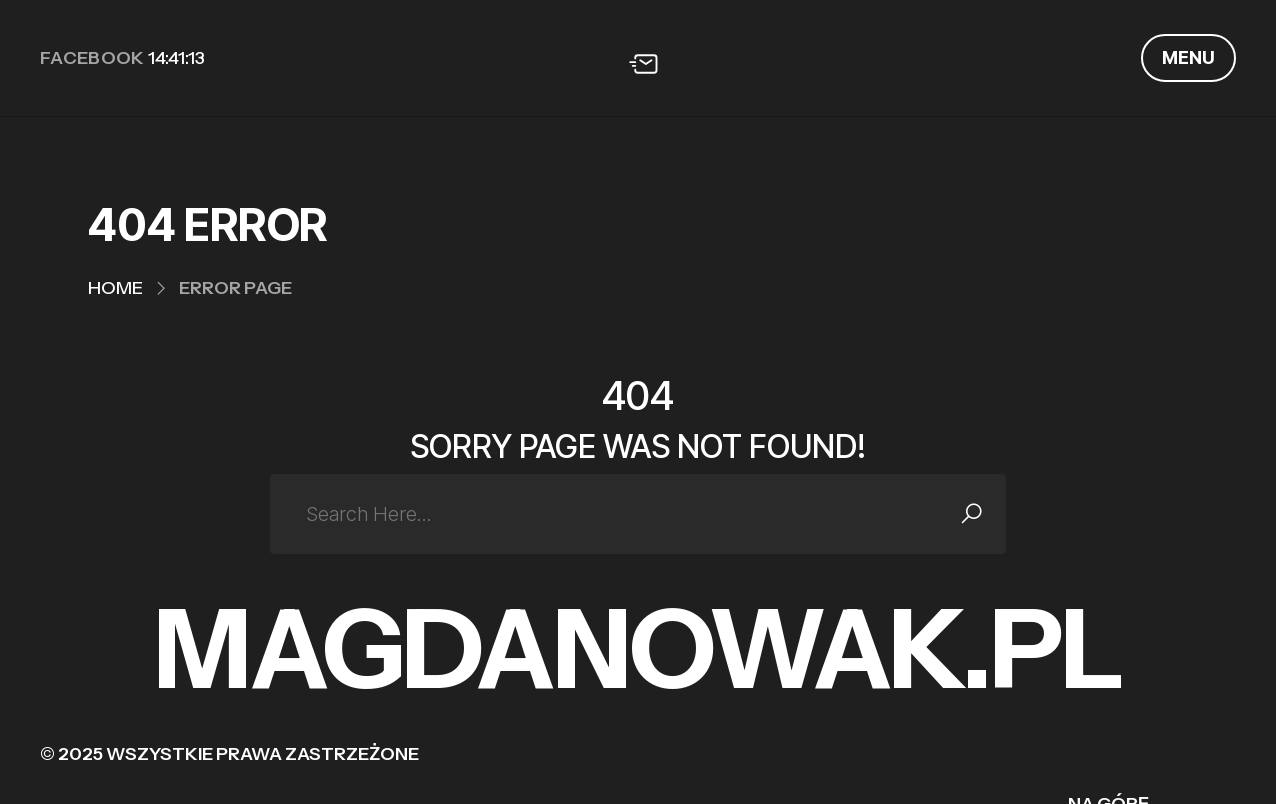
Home (115, 288)
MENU (1188, 57)
